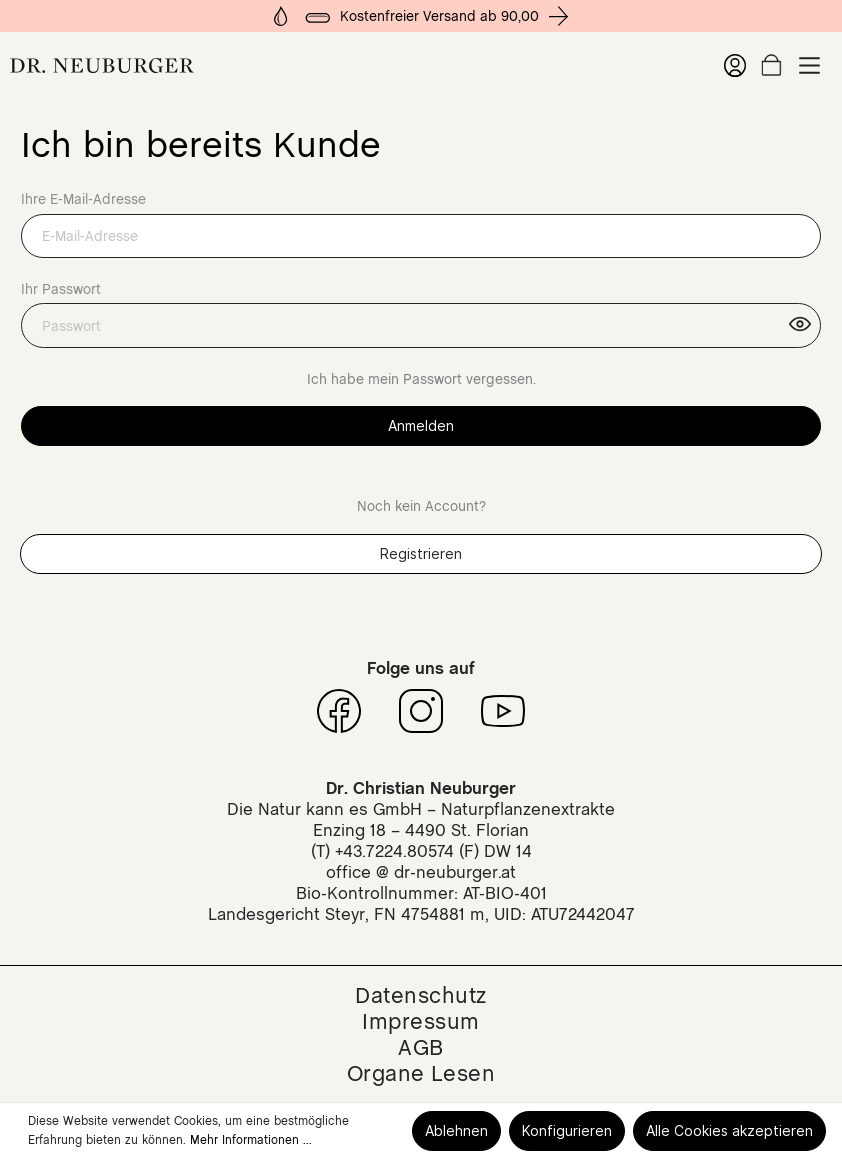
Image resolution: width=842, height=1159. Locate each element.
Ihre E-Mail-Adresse (83, 199)
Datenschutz (420, 995)
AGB (420, 1047)
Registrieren (421, 553)
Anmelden (421, 425)
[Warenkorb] (771, 65)
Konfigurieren (567, 1130)
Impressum (420, 1021)
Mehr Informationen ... (251, 1140)
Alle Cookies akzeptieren (729, 1130)
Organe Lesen (421, 1073)
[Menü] (809, 65)
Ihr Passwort (61, 289)
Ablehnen (456, 1130)
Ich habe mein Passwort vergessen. (421, 379)
